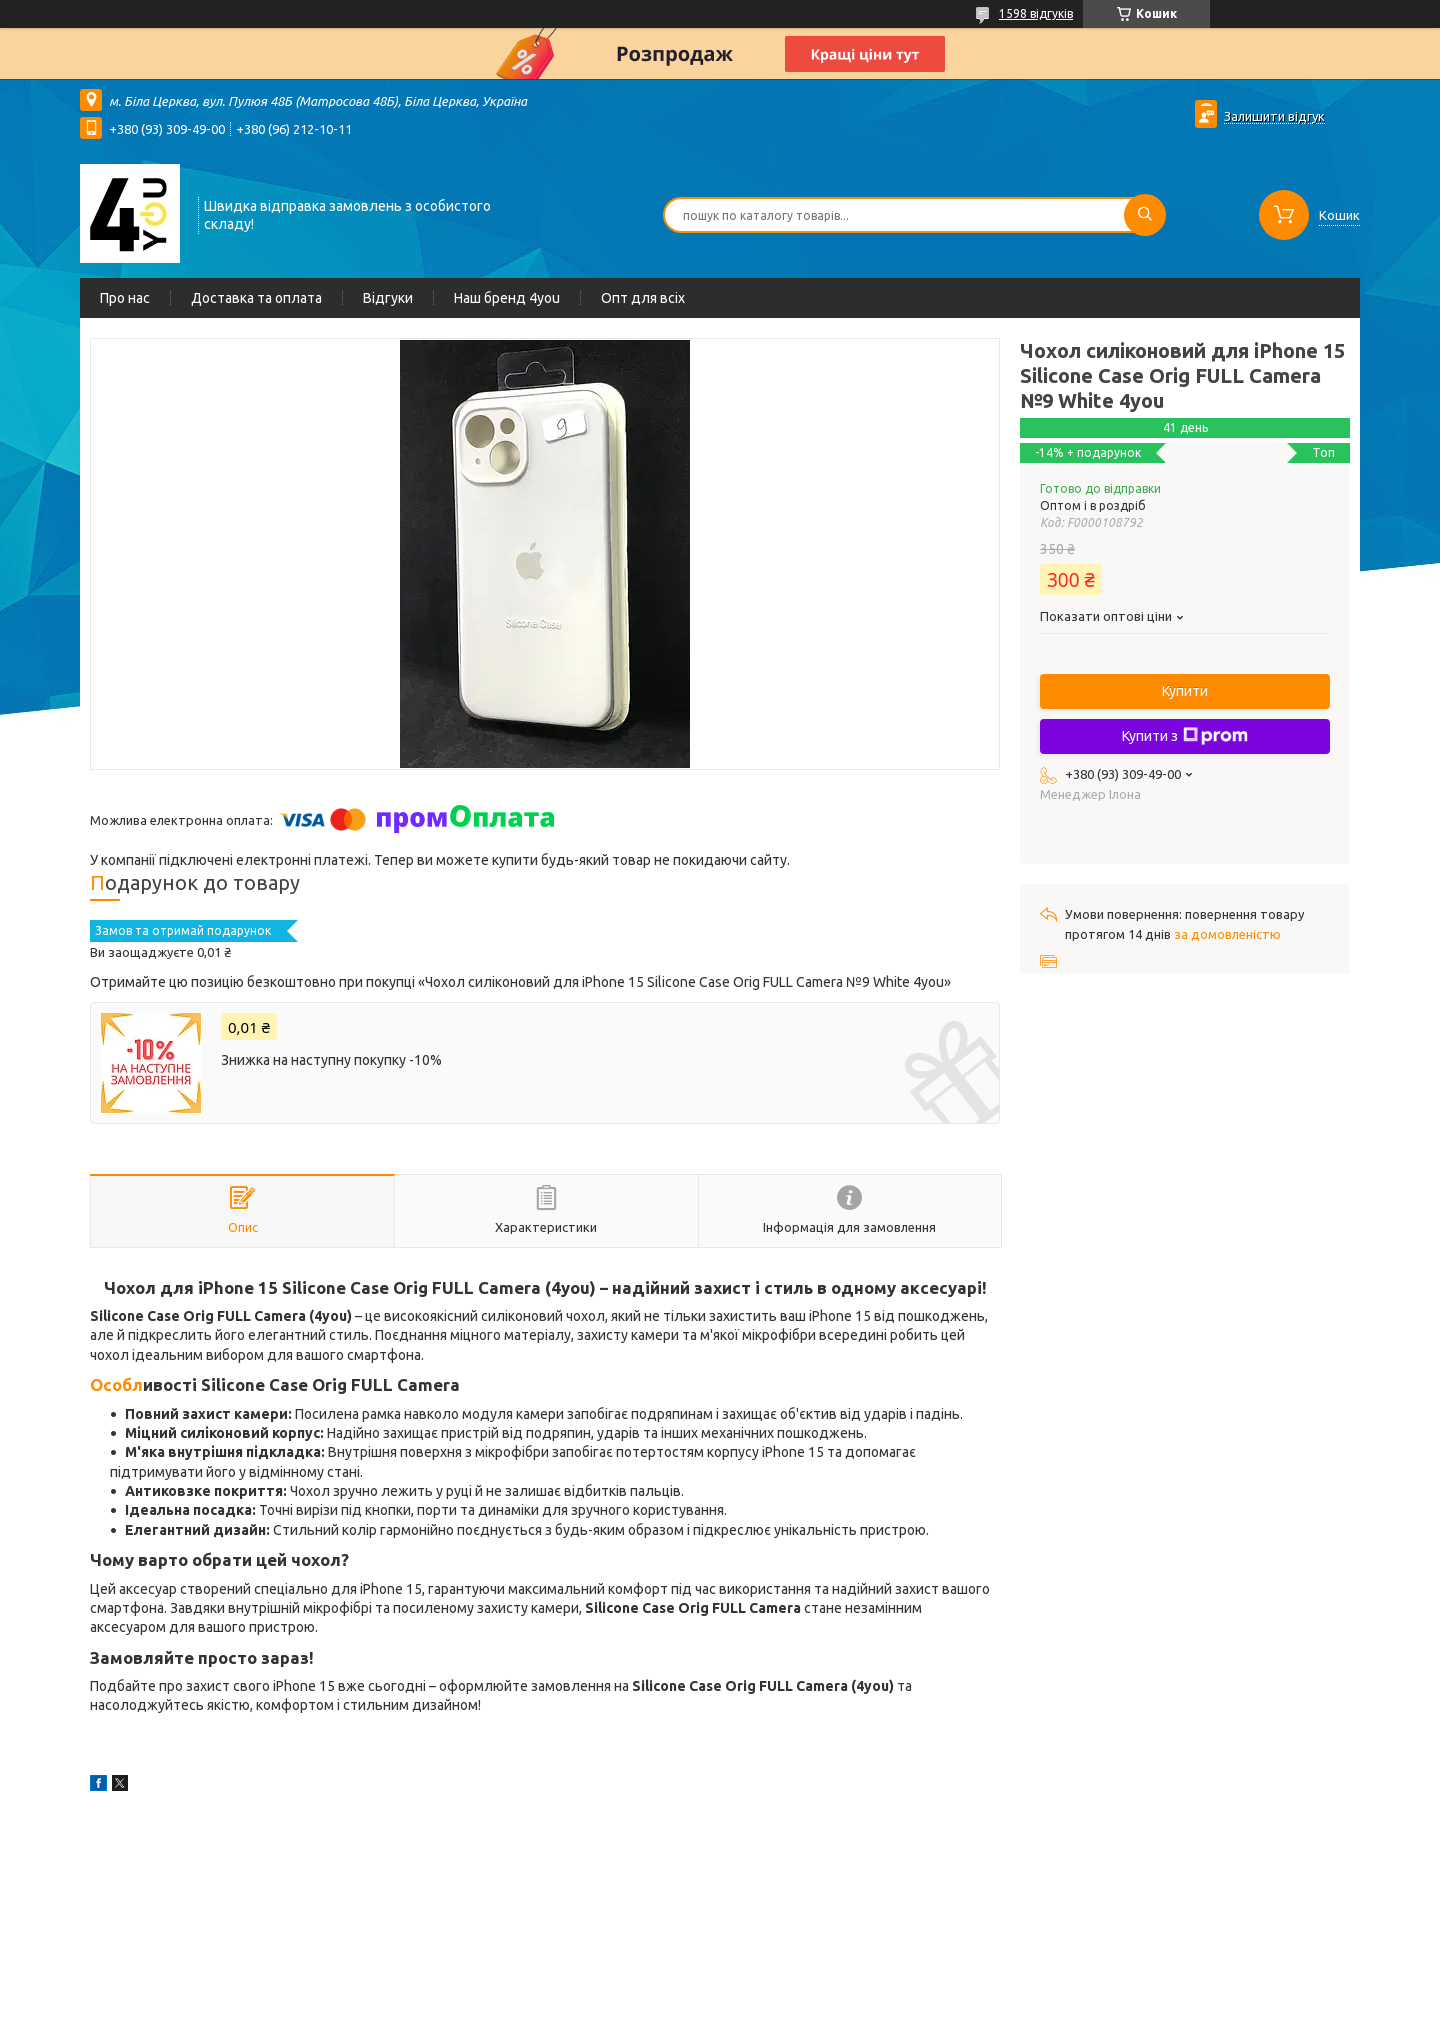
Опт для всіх (643, 298)
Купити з (1185, 736)
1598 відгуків (1036, 13)
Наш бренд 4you (507, 298)
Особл (116, 1384)
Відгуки (388, 298)
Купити (1185, 691)
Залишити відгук (1274, 116)
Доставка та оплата (256, 298)
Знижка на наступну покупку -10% (331, 1060)
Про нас (125, 298)
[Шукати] (1145, 215)
